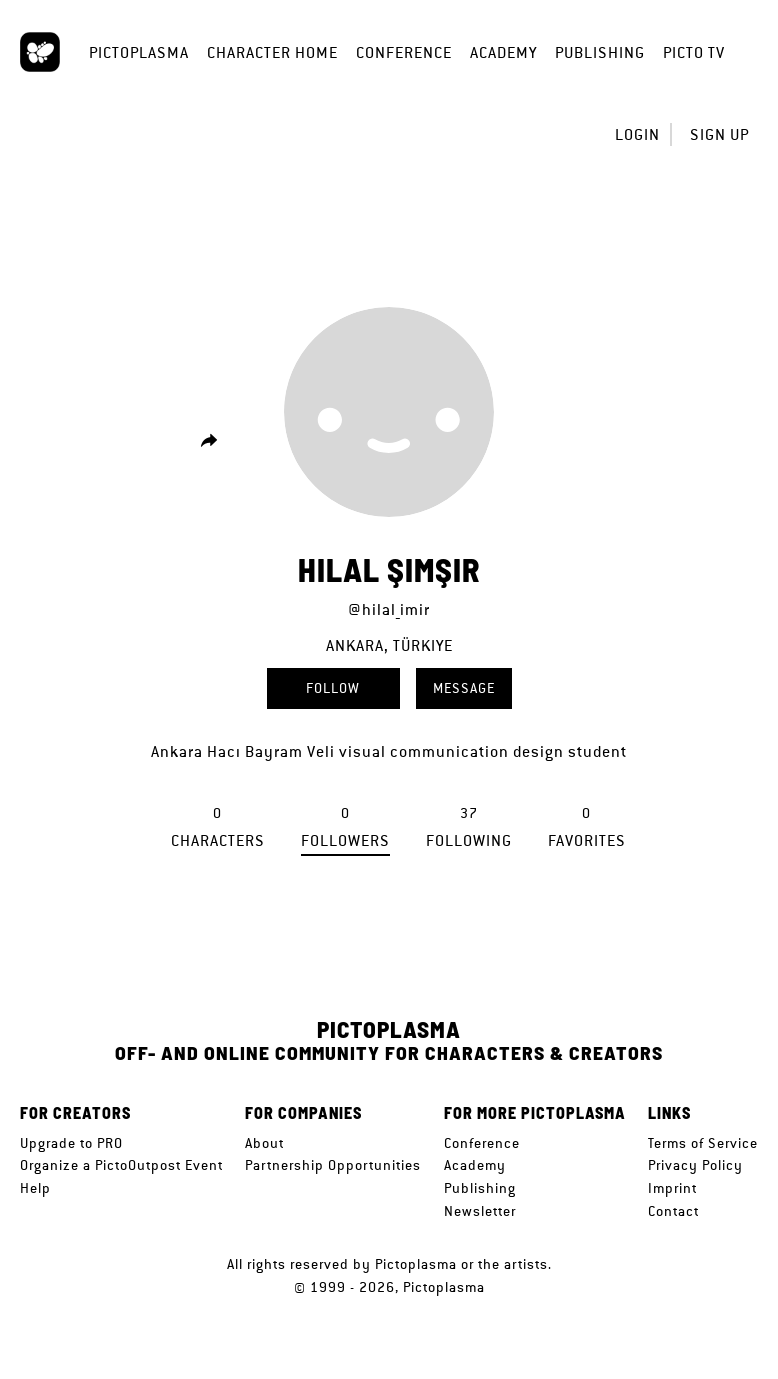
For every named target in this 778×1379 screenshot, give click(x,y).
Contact (673, 1211)
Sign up (719, 134)
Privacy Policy (695, 1165)
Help (35, 1188)
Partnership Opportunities (333, 1165)
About (264, 1143)
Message (464, 688)
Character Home (272, 52)
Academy (503, 52)
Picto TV (694, 52)
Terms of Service (703, 1143)
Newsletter (480, 1211)
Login (637, 134)
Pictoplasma (139, 52)
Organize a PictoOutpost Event (121, 1165)
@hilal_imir (389, 609)
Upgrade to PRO (71, 1143)
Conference (404, 52)
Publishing (600, 52)
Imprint (672, 1188)
